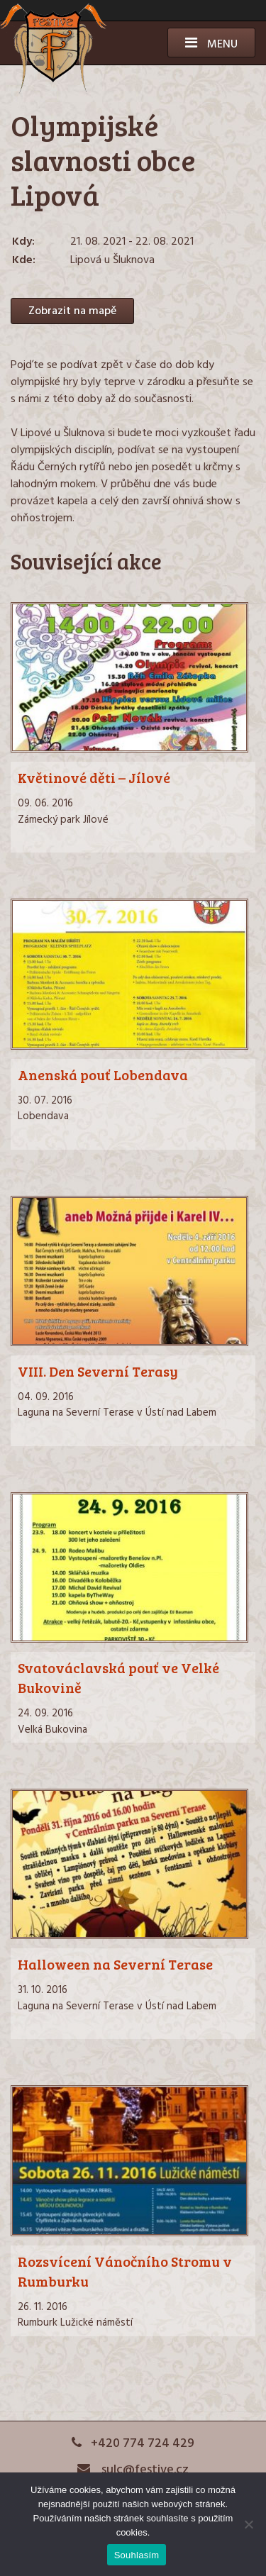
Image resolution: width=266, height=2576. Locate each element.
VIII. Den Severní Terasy (98, 1371)
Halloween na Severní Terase (115, 1964)
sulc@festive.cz (133, 2470)
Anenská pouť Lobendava (103, 1074)
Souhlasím (137, 2555)
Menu (211, 44)
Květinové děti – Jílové (94, 777)
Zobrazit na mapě (72, 311)
